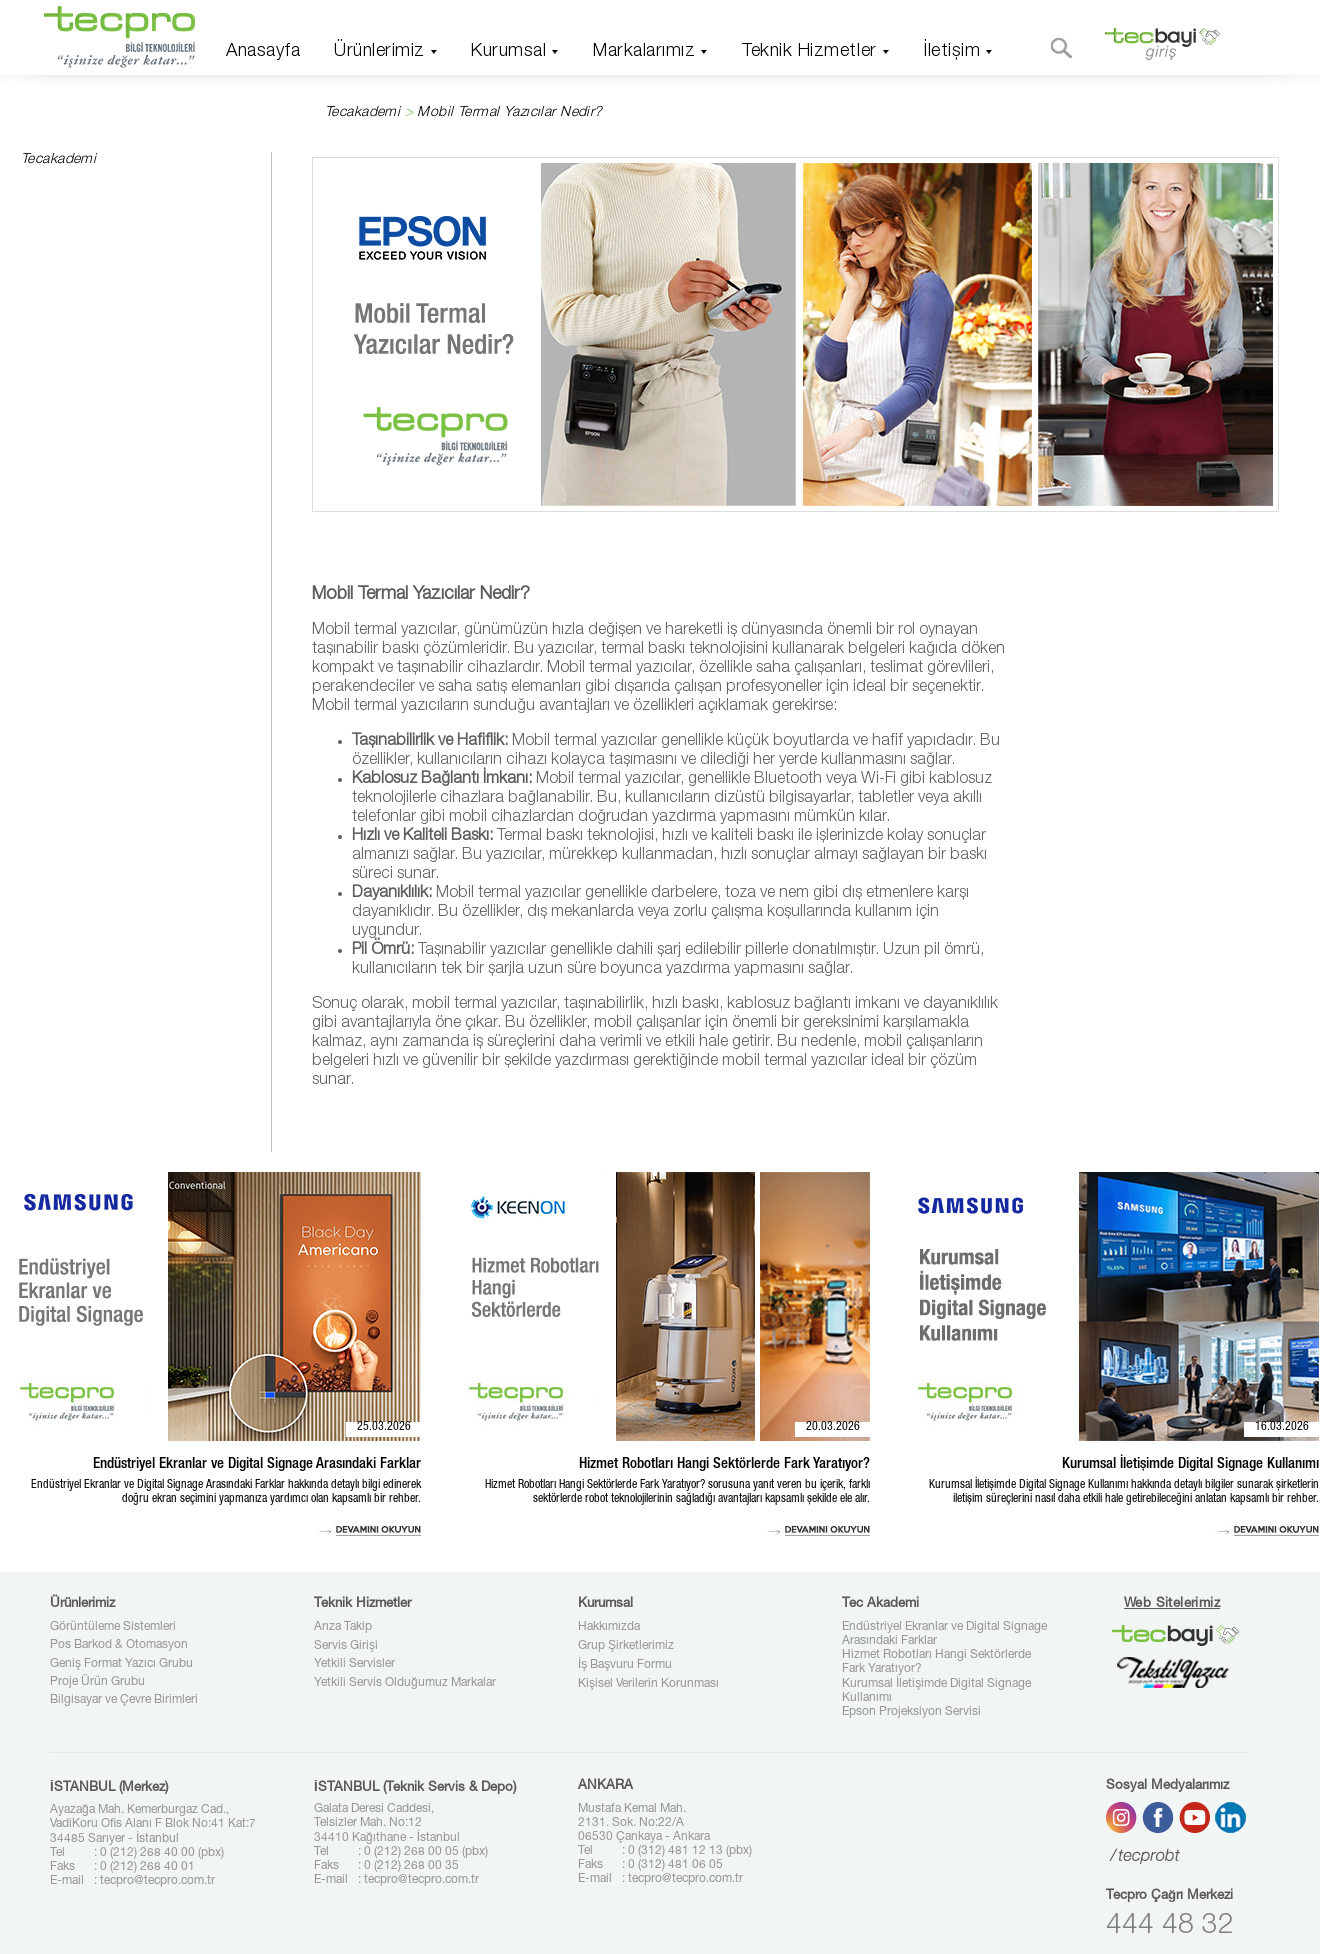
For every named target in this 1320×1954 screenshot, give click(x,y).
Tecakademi (362, 113)
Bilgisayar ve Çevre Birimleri (124, 1700)
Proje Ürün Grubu (97, 1682)
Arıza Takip (343, 1627)
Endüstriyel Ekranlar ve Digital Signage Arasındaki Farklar (944, 1634)
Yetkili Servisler (354, 1664)
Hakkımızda (609, 1627)
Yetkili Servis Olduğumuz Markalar (405, 1683)
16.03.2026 (1282, 1427)
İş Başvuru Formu (625, 1665)
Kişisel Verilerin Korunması (648, 1684)
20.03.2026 (833, 1427)
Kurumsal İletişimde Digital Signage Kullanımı (936, 1691)
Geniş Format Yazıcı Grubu (121, 1664)
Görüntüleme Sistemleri (113, 1627)
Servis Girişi (346, 1646)
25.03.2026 (384, 1427)
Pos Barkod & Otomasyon (119, 1645)
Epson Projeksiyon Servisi (911, 1712)
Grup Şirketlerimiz (626, 1646)
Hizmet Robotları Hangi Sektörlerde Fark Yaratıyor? (936, 1662)
